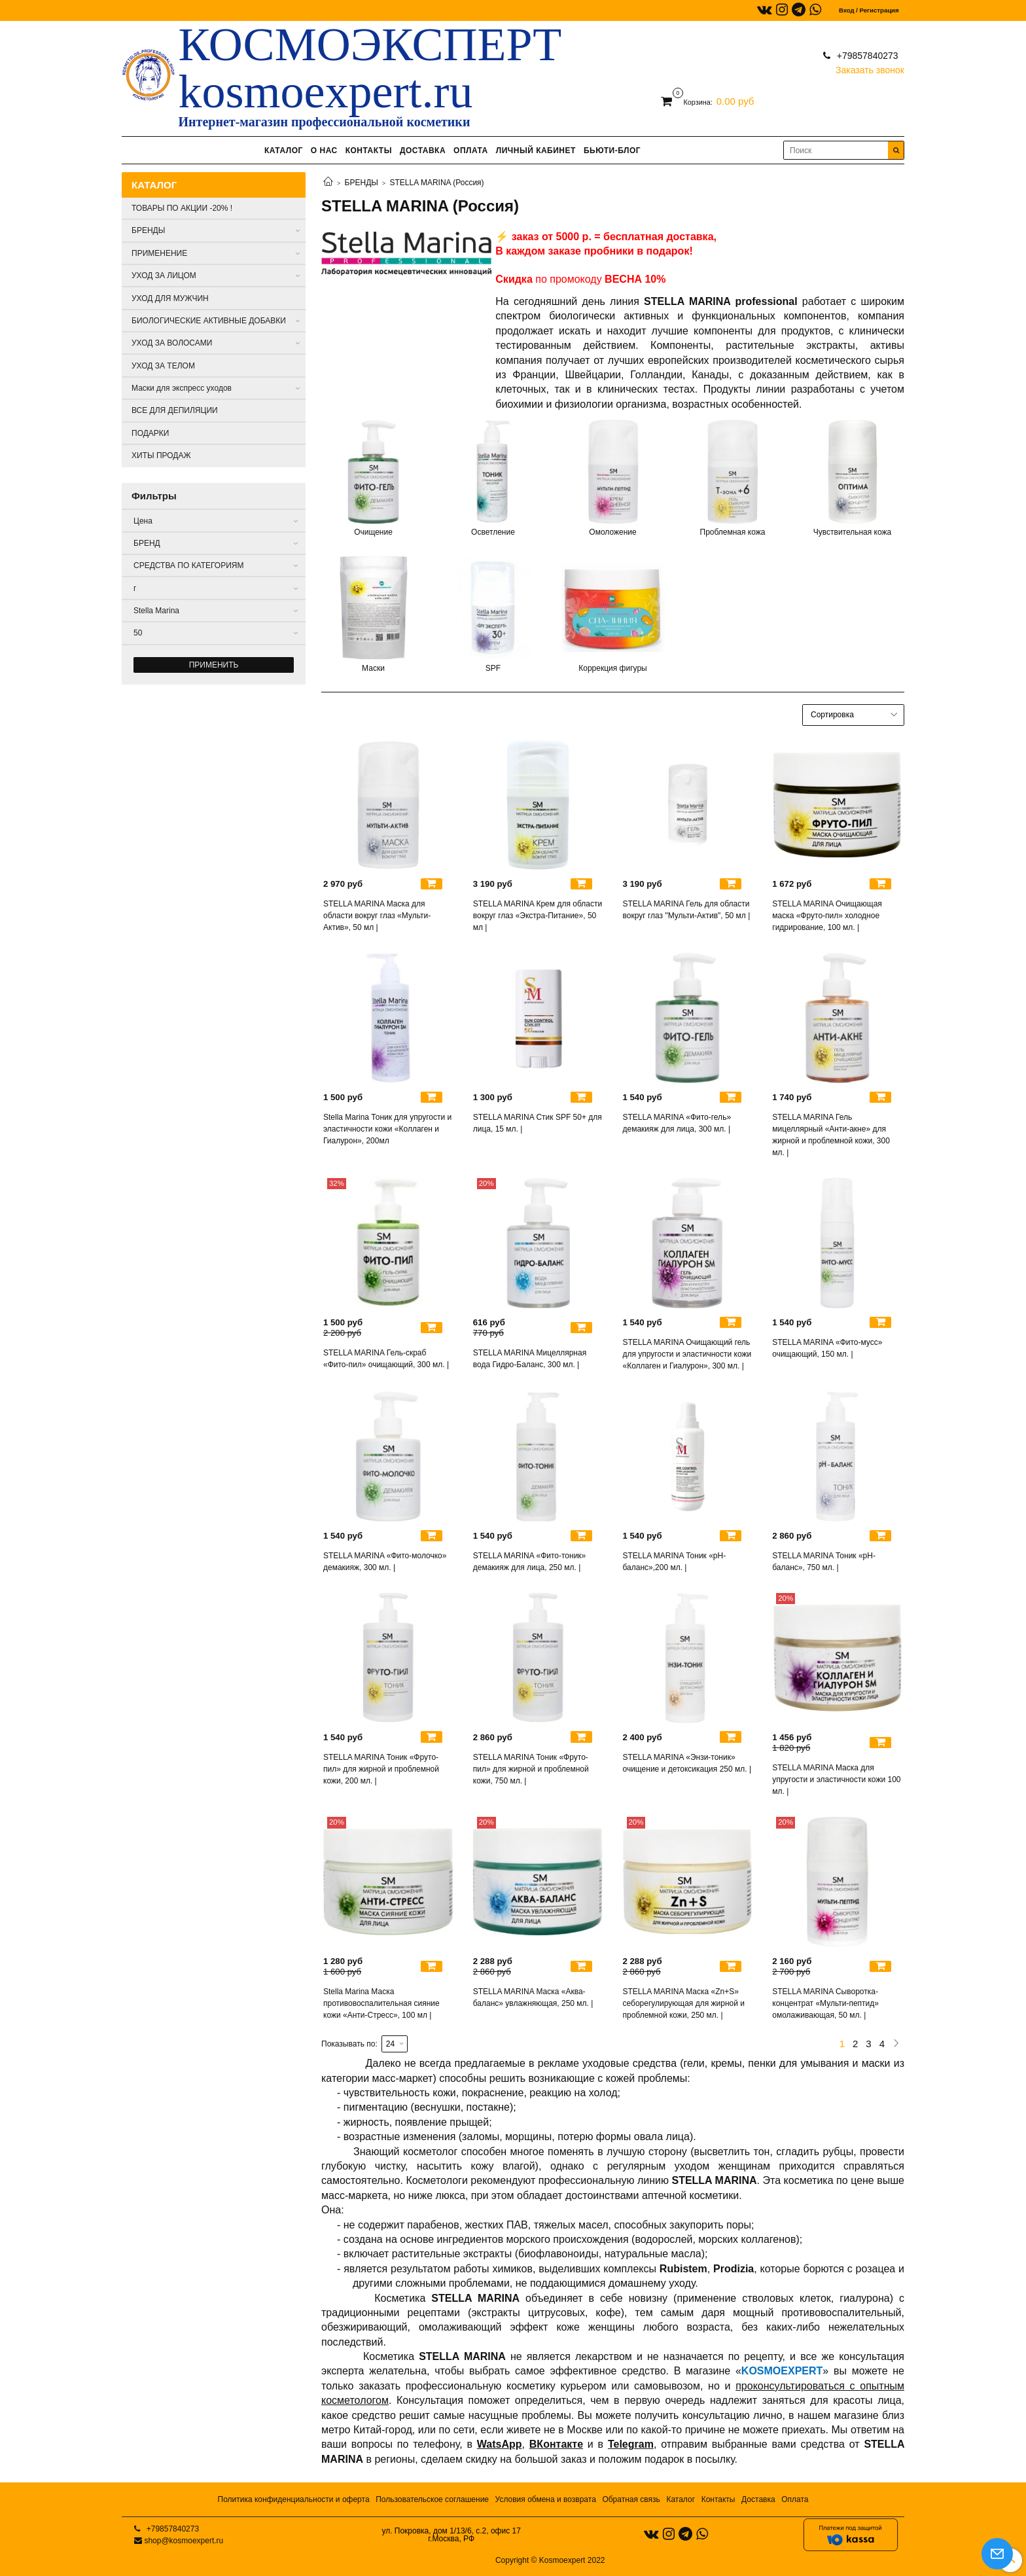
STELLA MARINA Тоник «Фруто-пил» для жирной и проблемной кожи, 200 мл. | (381, 1769)
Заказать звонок (870, 67)
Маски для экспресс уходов (182, 388)
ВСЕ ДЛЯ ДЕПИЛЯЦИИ (175, 410)
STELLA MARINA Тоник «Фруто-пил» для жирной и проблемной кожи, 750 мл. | (531, 1769)
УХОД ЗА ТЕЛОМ (163, 365)
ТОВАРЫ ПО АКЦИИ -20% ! (182, 208)
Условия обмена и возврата (545, 2499)
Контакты (718, 2499)
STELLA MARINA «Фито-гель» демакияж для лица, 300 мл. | (677, 1123)
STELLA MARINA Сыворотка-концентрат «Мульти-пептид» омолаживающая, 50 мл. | (825, 2003)
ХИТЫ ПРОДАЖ (161, 455)
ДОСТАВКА (423, 150)
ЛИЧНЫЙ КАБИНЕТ (536, 150)
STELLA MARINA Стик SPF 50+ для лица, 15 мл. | (537, 1123)
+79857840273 (866, 55)
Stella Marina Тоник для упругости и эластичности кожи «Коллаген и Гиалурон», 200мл (387, 1129)
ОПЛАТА (470, 150)
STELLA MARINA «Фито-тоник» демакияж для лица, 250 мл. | (529, 1561)
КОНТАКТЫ (368, 150)
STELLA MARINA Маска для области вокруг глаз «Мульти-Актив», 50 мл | (377, 915)
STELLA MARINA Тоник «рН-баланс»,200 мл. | (674, 1561)
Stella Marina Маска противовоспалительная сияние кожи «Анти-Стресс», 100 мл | (381, 2003)
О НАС (324, 150)
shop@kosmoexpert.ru (183, 2540)
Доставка (758, 2499)
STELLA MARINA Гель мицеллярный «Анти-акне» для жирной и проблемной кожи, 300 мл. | (831, 1135)
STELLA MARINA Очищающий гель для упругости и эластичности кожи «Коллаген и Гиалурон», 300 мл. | (687, 1354)
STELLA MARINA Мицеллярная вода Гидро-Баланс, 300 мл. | (529, 1358)
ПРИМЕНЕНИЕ (159, 253)
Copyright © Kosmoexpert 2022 (550, 2560)
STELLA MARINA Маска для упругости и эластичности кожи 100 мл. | (836, 1779)
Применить (214, 665)
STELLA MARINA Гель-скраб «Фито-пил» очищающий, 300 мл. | (386, 1358)
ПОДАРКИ (150, 433)
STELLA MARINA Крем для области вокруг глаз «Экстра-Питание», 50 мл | (537, 915)
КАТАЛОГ (283, 150)
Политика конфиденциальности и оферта (294, 2499)
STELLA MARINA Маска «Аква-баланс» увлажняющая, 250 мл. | (533, 1997)
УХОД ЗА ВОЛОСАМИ (172, 343)
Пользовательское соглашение (432, 2499)
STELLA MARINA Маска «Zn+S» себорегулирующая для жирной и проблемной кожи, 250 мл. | (684, 2003)
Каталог (680, 2499)
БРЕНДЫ (361, 182)
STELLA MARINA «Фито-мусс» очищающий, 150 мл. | (827, 1348)
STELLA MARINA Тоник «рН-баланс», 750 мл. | (824, 1561)
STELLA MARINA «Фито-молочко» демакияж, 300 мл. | (384, 1561)
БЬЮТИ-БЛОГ (612, 150)
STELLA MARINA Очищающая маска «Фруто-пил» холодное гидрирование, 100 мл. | (827, 915)
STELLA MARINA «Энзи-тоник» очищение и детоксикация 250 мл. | (687, 1763)
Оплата (794, 2499)
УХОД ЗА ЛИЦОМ (164, 275)
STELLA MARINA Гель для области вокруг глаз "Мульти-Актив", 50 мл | (687, 909)
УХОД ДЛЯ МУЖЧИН (170, 298)
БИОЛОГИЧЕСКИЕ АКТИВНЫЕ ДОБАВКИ (209, 320)
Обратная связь (631, 2499)
